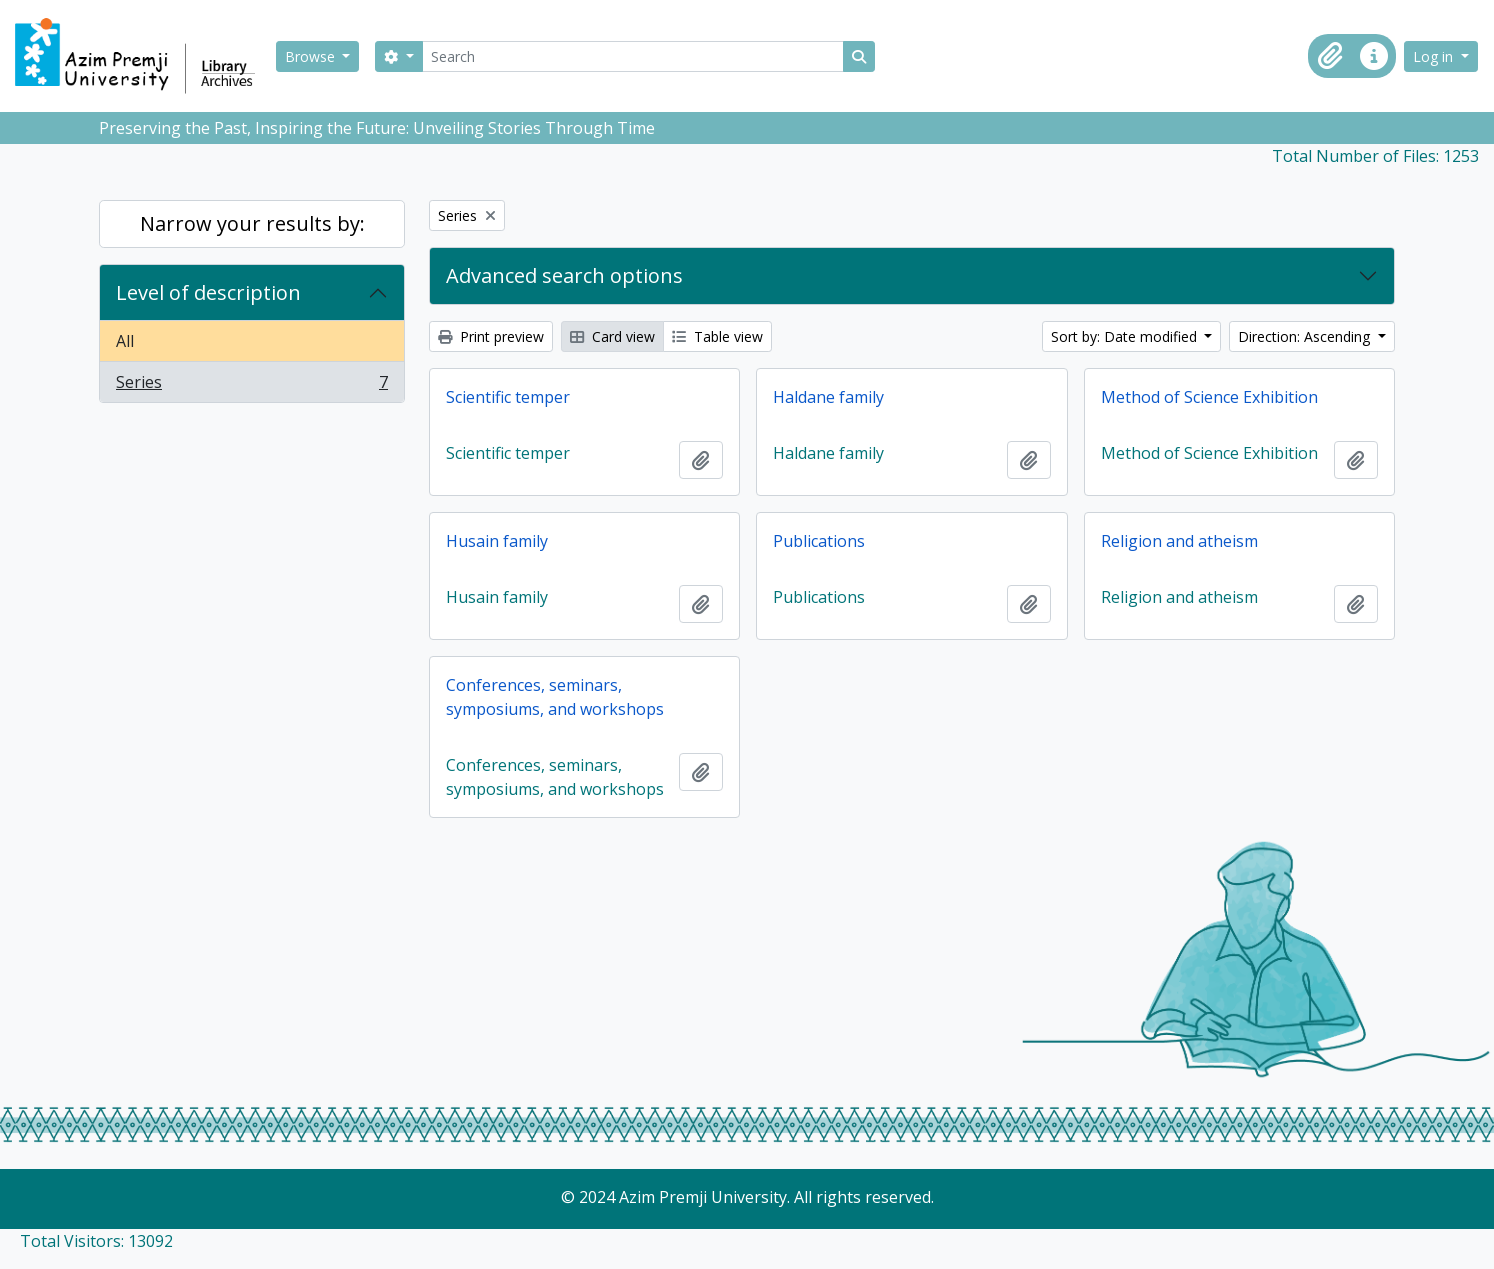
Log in (1435, 56)
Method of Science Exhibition (1209, 397)
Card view (612, 336)
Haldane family (828, 397)
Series (251, 386)
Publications (819, 541)
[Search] (633, 56)
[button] (1330, 56)
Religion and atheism (1179, 541)
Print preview (491, 336)
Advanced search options (564, 275)
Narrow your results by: (252, 223)
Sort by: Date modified (1126, 336)
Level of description (208, 292)
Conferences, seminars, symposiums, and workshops (555, 697)
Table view (717, 336)
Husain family (497, 541)
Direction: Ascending (1306, 336)
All (125, 341)
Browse (312, 56)
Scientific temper (508, 397)
